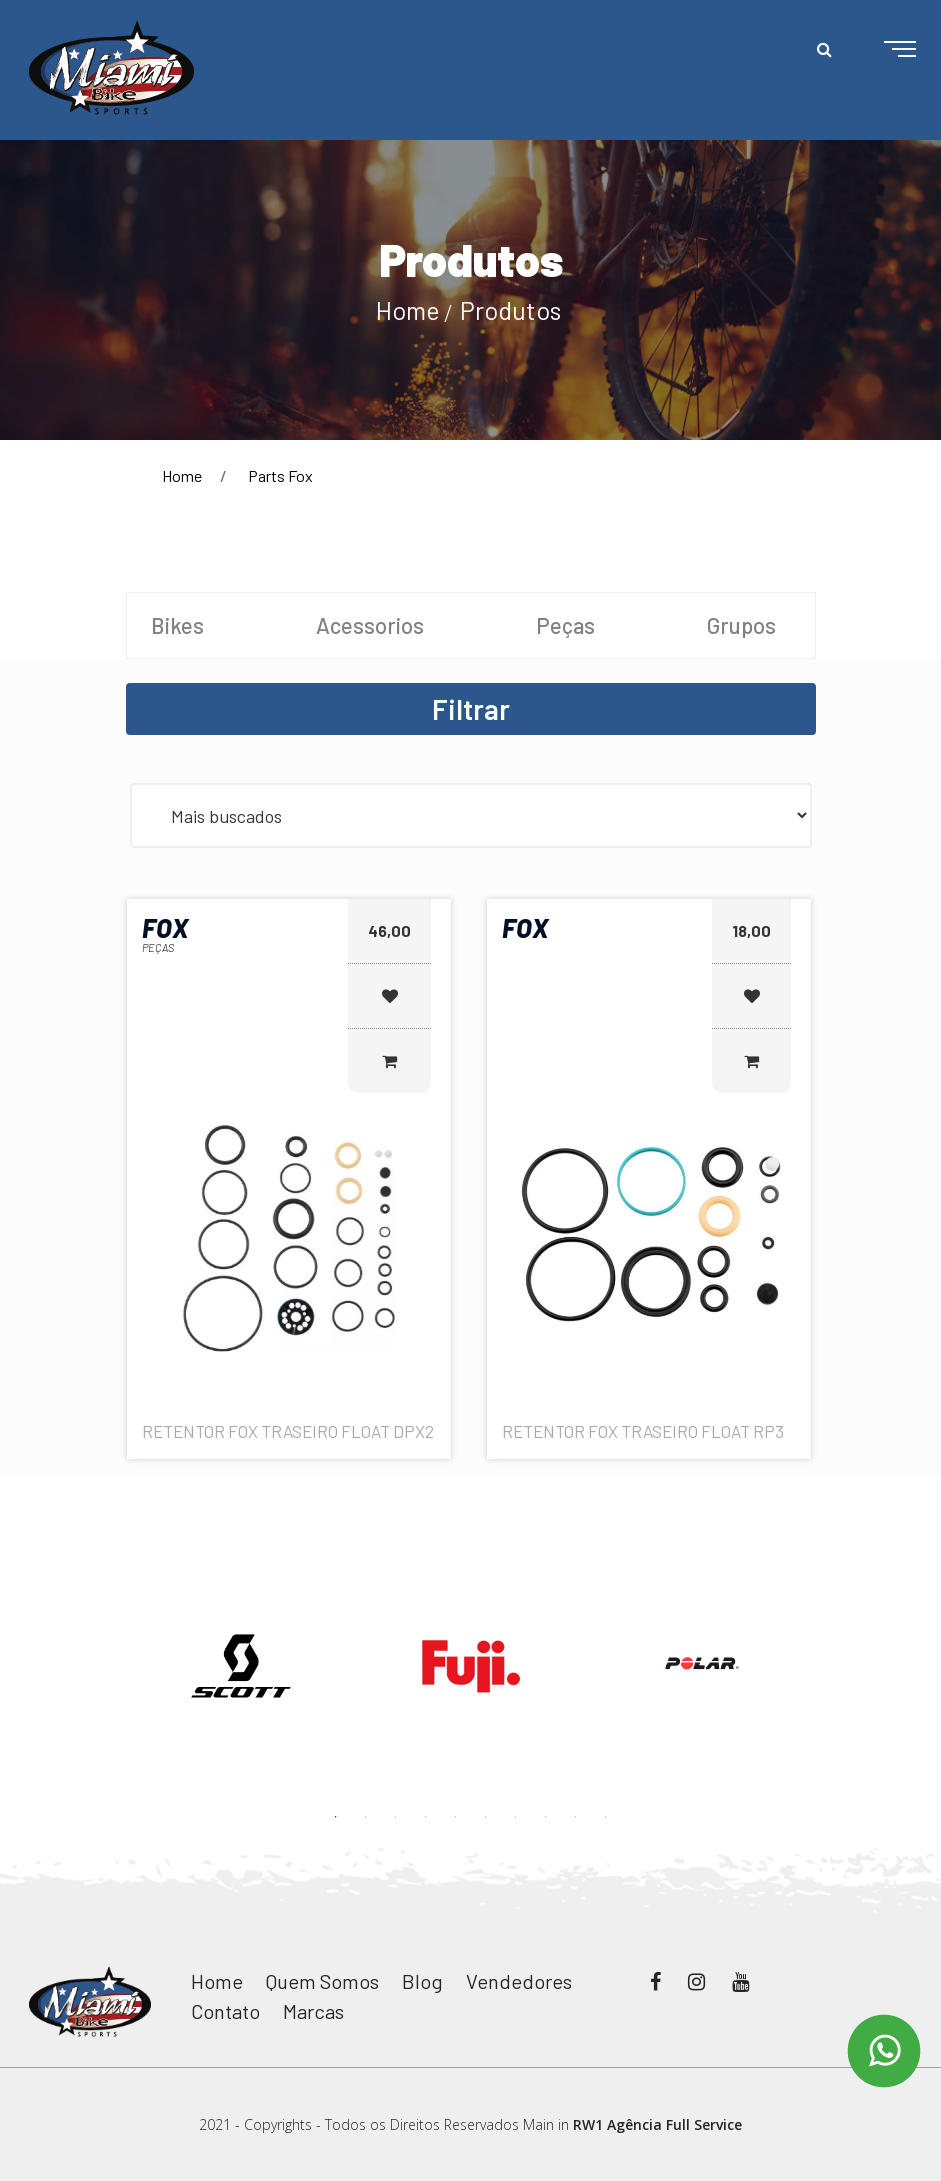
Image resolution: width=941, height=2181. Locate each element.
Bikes (177, 625)
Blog (422, 1981)
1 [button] (336, 1817)
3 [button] (396, 1817)
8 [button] (546, 1817)
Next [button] (831, 1639)
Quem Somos (322, 1981)
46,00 (389, 930)
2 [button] (366, 1817)
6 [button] (486, 1817)
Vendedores (519, 1981)
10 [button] (606, 1817)
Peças (565, 625)
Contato (225, 2011)
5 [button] (456, 1817)
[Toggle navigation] (884, 50)
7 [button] (516, 1817)
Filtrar (471, 709)
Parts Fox (280, 475)
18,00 (751, 930)
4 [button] (426, 1817)
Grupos (741, 625)
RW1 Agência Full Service (657, 2124)
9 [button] (576, 1817)
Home (408, 310)
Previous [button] (111, 1639)
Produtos (510, 310)
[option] (241, 1666)
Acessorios (370, 625)
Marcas (313, 2011)
